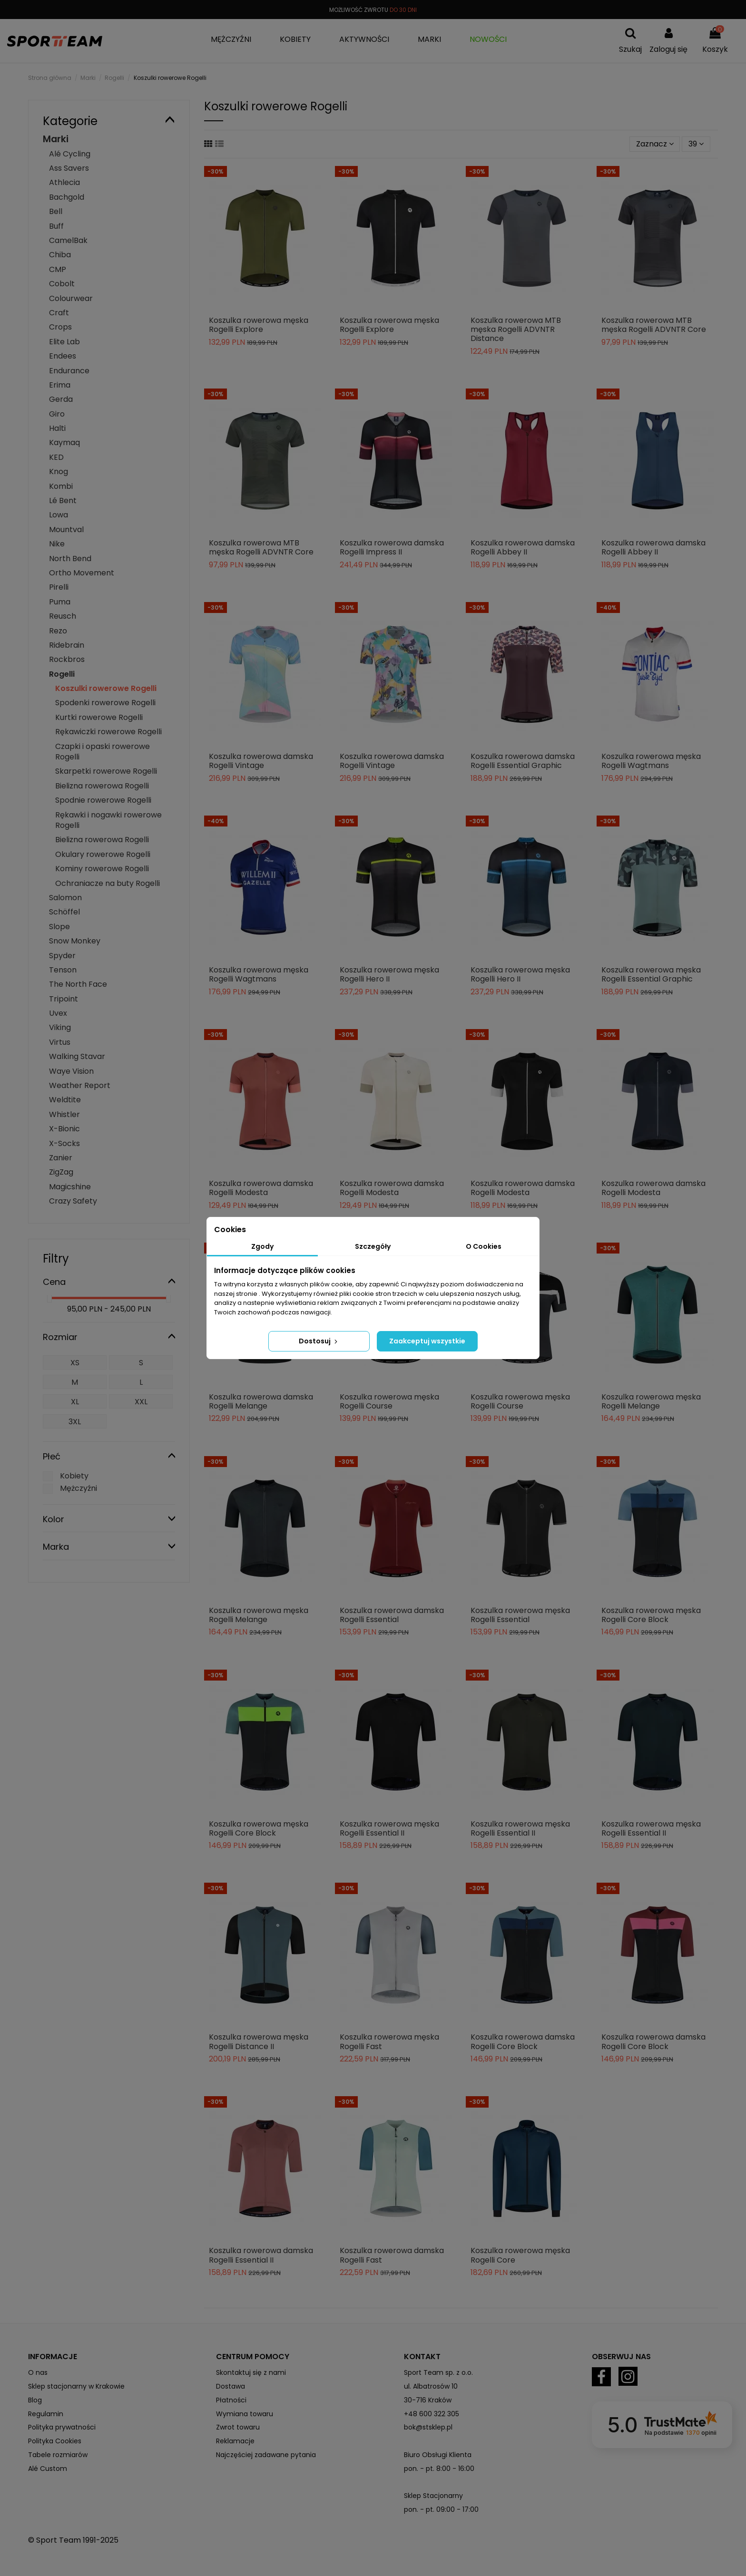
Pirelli (59, 587)
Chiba (60, 254)
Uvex (58, 1013)
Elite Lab (64, 341)
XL (75, 1401)
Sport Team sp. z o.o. (438, 2372)
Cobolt (62, 283)
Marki (56, 139)
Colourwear (71, 298)
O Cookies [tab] (483, 1246)
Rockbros (67, 659)
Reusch (62, 616)
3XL (75, 1421)
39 (696, 143)
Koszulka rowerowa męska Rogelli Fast (389, 2041)
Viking (60, 1027)
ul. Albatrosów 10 (431, 2386)
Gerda (61, 399)
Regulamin (45, 2414)
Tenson (63, 969)
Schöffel (64, 911)
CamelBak (68, 240)
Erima (59, 384)
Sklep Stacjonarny (433, 2495)
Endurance (69, 370)
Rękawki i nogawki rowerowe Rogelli (108, 820)
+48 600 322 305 (431, 2414)
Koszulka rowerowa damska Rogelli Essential (392, 1615)
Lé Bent (63, 500)
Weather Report (79, 1085)
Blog (35, 2400)
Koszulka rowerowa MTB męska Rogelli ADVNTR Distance (516, 329)
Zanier (60, 1157)
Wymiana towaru (244, 2414)
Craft (59, 312)
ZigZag (61, 1171)
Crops (60, 326)
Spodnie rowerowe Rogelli (103, 800)
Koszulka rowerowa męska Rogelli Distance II (258, 2041)
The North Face (78, 984)
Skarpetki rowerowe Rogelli (106, 771)
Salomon (65, 897)
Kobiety (74, 1475)
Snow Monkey (74, 940)
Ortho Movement (81, 572)
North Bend (70, 558)
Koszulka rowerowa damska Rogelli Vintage (261, 761)
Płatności (231, 2400)
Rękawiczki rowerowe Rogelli (108, 731)
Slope (59, 926)
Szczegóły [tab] (373, 1246)
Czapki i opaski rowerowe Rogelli (102, 751)
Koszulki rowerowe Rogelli (106, 688)
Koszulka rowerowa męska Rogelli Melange (651, 1401)
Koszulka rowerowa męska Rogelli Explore (258, 325)
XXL (141, 1401)
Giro (57, 413)
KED (56, 457)
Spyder (62, 955)
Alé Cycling (69, 153)
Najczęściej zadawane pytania (266, 2454)
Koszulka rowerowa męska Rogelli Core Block (651, 1615)
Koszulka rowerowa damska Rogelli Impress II (392, 547)
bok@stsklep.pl (428, 2427)
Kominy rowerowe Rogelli (102, 868)
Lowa (58, 514)
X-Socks (64, 1143)
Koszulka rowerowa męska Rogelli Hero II (389, 974)
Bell (55, 211)
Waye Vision (71, 1071)
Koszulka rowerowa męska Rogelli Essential (520, 1615)
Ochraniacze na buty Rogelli (107, 883)
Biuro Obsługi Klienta (437, 2454)
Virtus (59, 1042)
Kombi (61, 486)
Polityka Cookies (54, 2441)
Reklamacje (235, 2441)
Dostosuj (319, 1341)
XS (74, 1362)
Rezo (58, 630)
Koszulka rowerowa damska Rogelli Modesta (261, 1188)
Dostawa (230, 2386)
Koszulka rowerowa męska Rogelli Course (389, 1401)
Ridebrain (66, 645)
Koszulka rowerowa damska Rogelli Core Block (523, 2041)
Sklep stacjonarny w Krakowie (76, 2386)
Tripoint (63, 998)
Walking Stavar (77, 1056)
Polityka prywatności (62, 2427)
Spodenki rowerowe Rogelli (105, 702)
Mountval (66, 529)
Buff (56, 226)
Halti (57, 428)
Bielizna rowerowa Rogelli (102, 785)
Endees (62, 355)
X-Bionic (64, 1128)
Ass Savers (69, 168)
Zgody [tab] (262, 1246)
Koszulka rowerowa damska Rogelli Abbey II (523, 547)
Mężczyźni (78, 1488)
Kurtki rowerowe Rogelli (99, 717)
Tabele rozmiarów (58, 2454)
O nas (38, 2372)
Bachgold (66, 197)
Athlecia (64, 182)
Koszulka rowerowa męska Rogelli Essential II (389, 1828)
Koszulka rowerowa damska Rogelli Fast (392, 2255)
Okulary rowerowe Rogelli (102, 854)
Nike (57, 543)
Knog (58, 471)
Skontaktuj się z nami (251, 2372)
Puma (59, 601)
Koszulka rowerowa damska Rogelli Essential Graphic (523, 761)
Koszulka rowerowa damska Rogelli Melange (261, 1401)
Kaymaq (64, 442)
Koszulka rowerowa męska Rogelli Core (520, 2255)
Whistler (64, 1114)
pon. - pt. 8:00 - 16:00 (439, 2468)
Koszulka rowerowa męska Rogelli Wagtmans (651, 761)
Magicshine (70, 1186)
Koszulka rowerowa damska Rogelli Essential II (261, 2255)
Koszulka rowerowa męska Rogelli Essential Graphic (651, 974)
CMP (57, 269)
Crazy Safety (73, 1201)
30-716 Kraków (428, 2400)
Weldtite (65, 1099)
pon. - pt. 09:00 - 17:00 (441, 2509)
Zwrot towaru (238, 2427)
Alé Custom (47, 2468)
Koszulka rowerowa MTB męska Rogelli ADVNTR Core (653, 325)
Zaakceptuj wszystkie (427, 1341)
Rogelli (62, 674)
